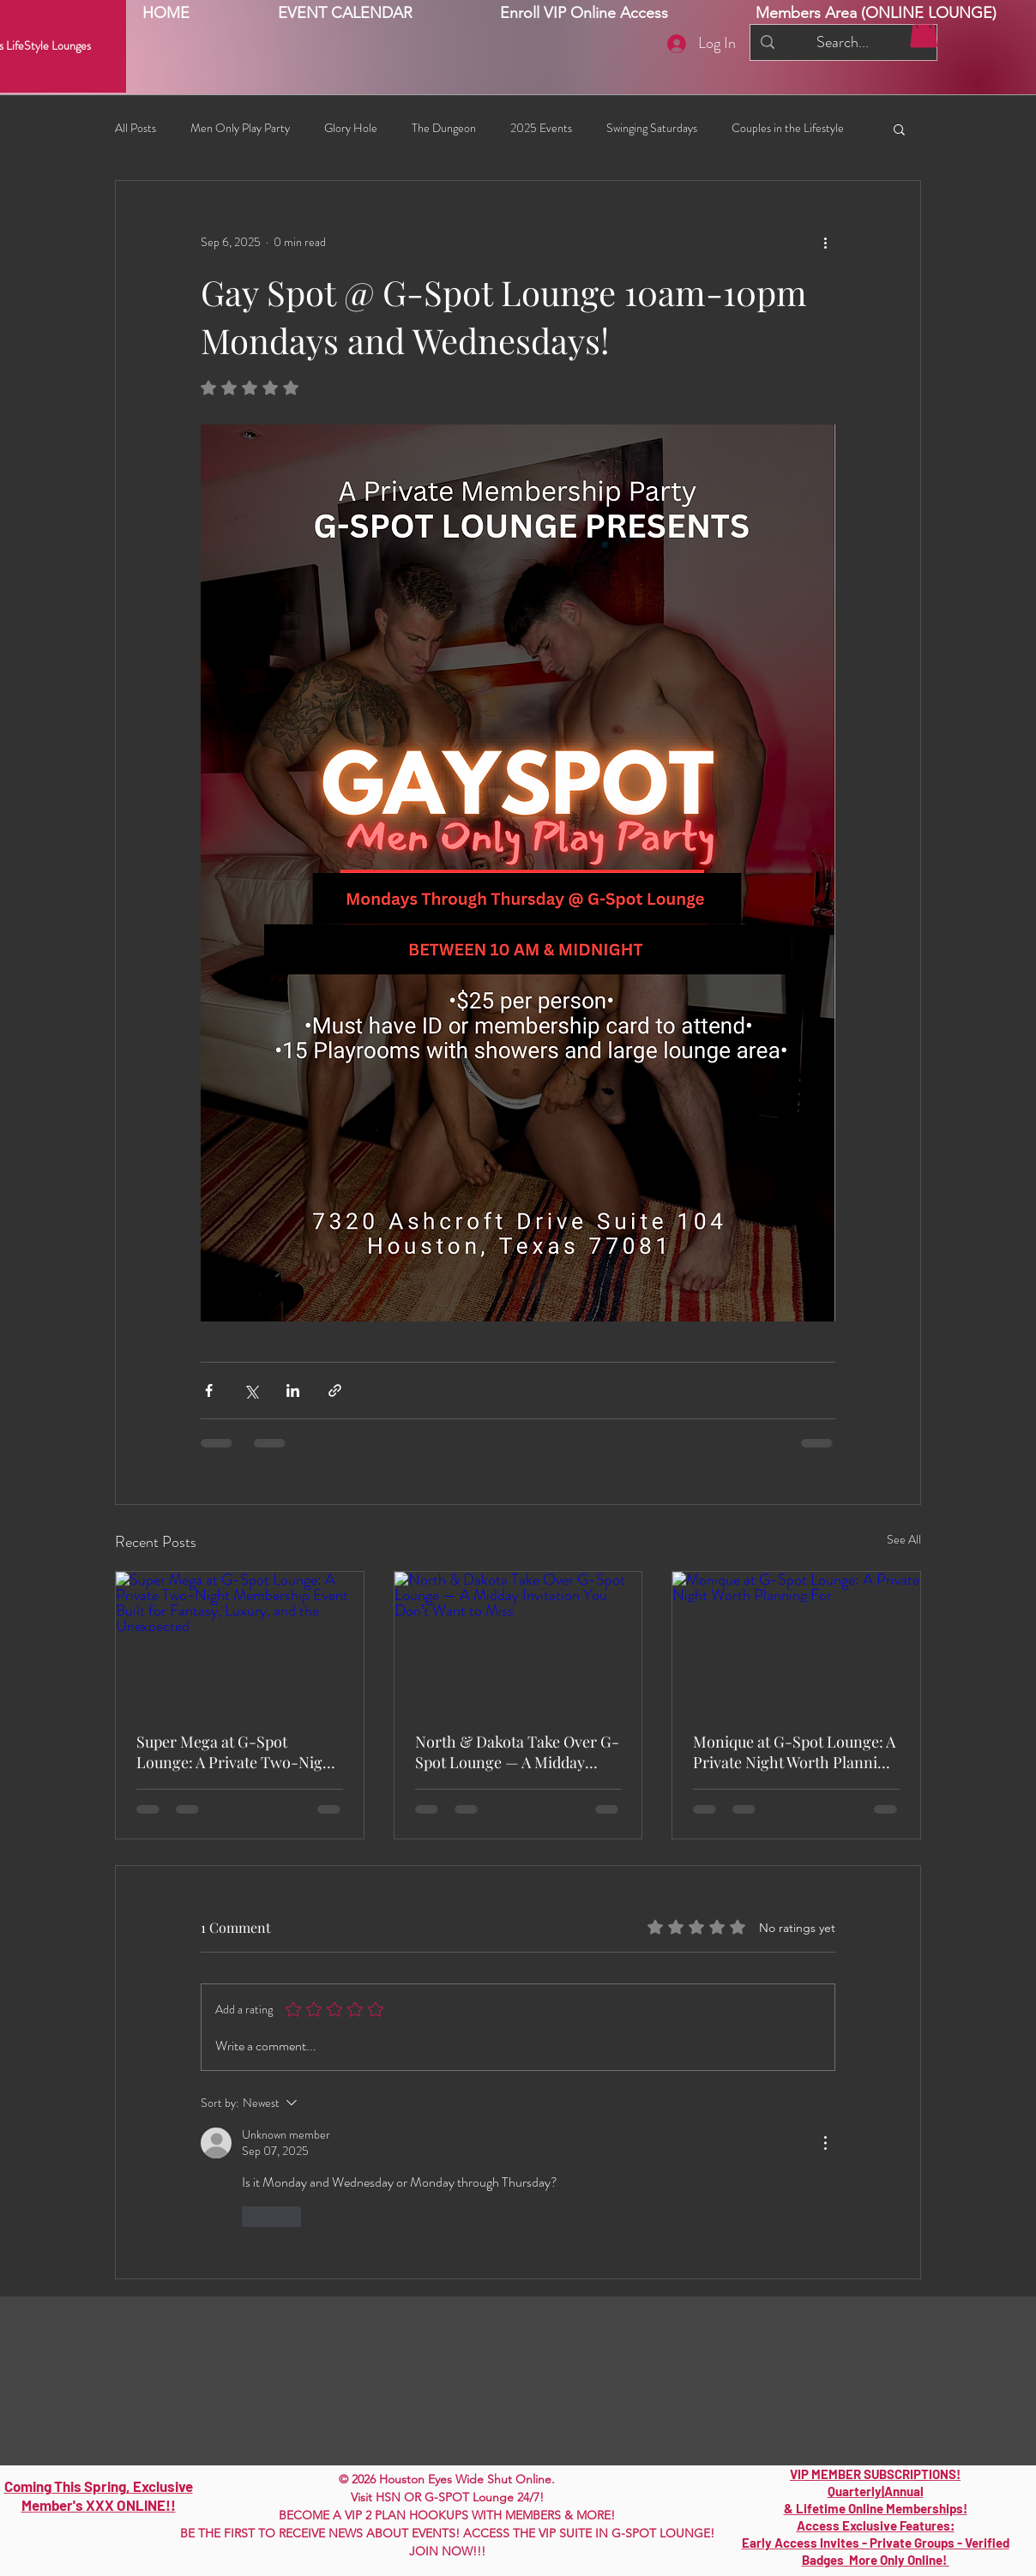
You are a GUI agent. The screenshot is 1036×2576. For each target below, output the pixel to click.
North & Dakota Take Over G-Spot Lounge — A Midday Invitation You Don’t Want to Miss (517, 1752)
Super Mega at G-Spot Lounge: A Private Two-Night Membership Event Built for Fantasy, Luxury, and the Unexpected (236, 1752)
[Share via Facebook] (209, 1390)
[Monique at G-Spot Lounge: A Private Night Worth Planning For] (796, 1641)
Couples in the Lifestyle (788, 128)
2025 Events (541, 128)
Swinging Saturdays (651, 128)
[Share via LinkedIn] (293, 1390)
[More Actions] (825, 2143)
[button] (923, 30)
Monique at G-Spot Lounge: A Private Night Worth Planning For (794, 1752)
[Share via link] (335, 1390)
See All (904, 1539)
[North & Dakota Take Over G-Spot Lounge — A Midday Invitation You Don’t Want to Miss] (518, 1641)
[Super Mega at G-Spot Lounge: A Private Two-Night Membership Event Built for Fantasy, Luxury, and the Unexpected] (240, 1641)
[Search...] (842, 42)
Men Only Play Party (240, 128)
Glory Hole (350, 128)
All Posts (135, 128)
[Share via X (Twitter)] (251, 1390)
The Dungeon (444, 128)
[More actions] (825, 242)
